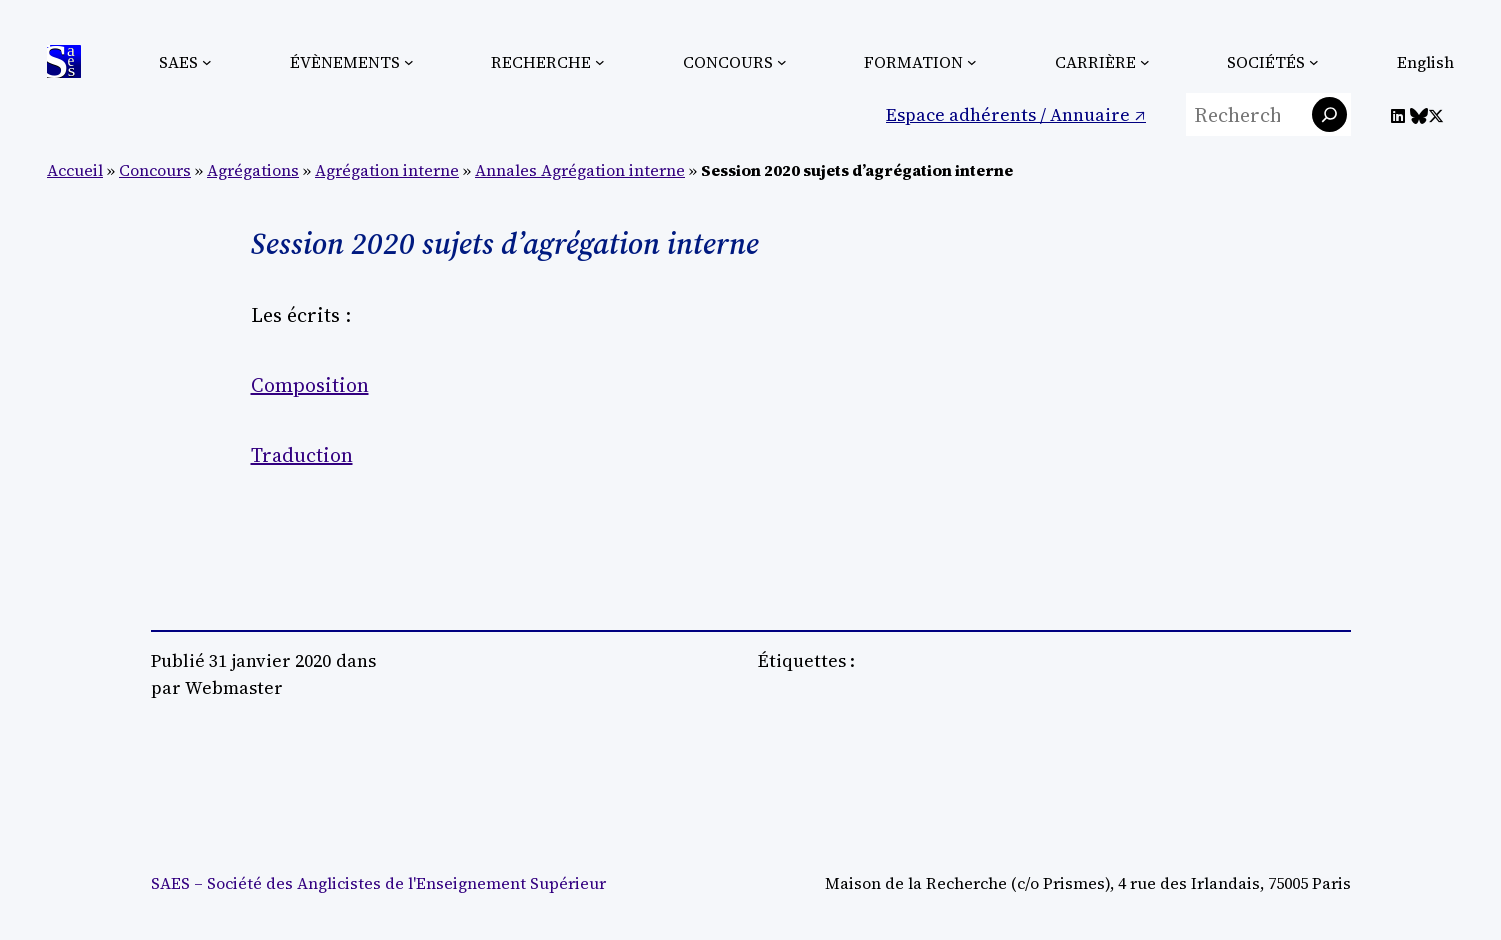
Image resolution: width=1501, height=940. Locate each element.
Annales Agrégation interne (580, 170)
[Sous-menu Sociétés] (1314, 62)
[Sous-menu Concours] (782, 62)
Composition (310, 385)
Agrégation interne (387, 170)
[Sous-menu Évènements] (409, 62)
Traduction (302, 455)
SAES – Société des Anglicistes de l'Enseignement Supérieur (378, 883)
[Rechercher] (1329, 114)
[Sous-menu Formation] (972, 62)
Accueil (75, 170)
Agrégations (253, 170)
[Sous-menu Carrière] (1145, 62)
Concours (155, 170)
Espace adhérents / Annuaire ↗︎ (1016, 114)
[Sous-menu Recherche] (600, 62)
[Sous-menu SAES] (207, 62)
